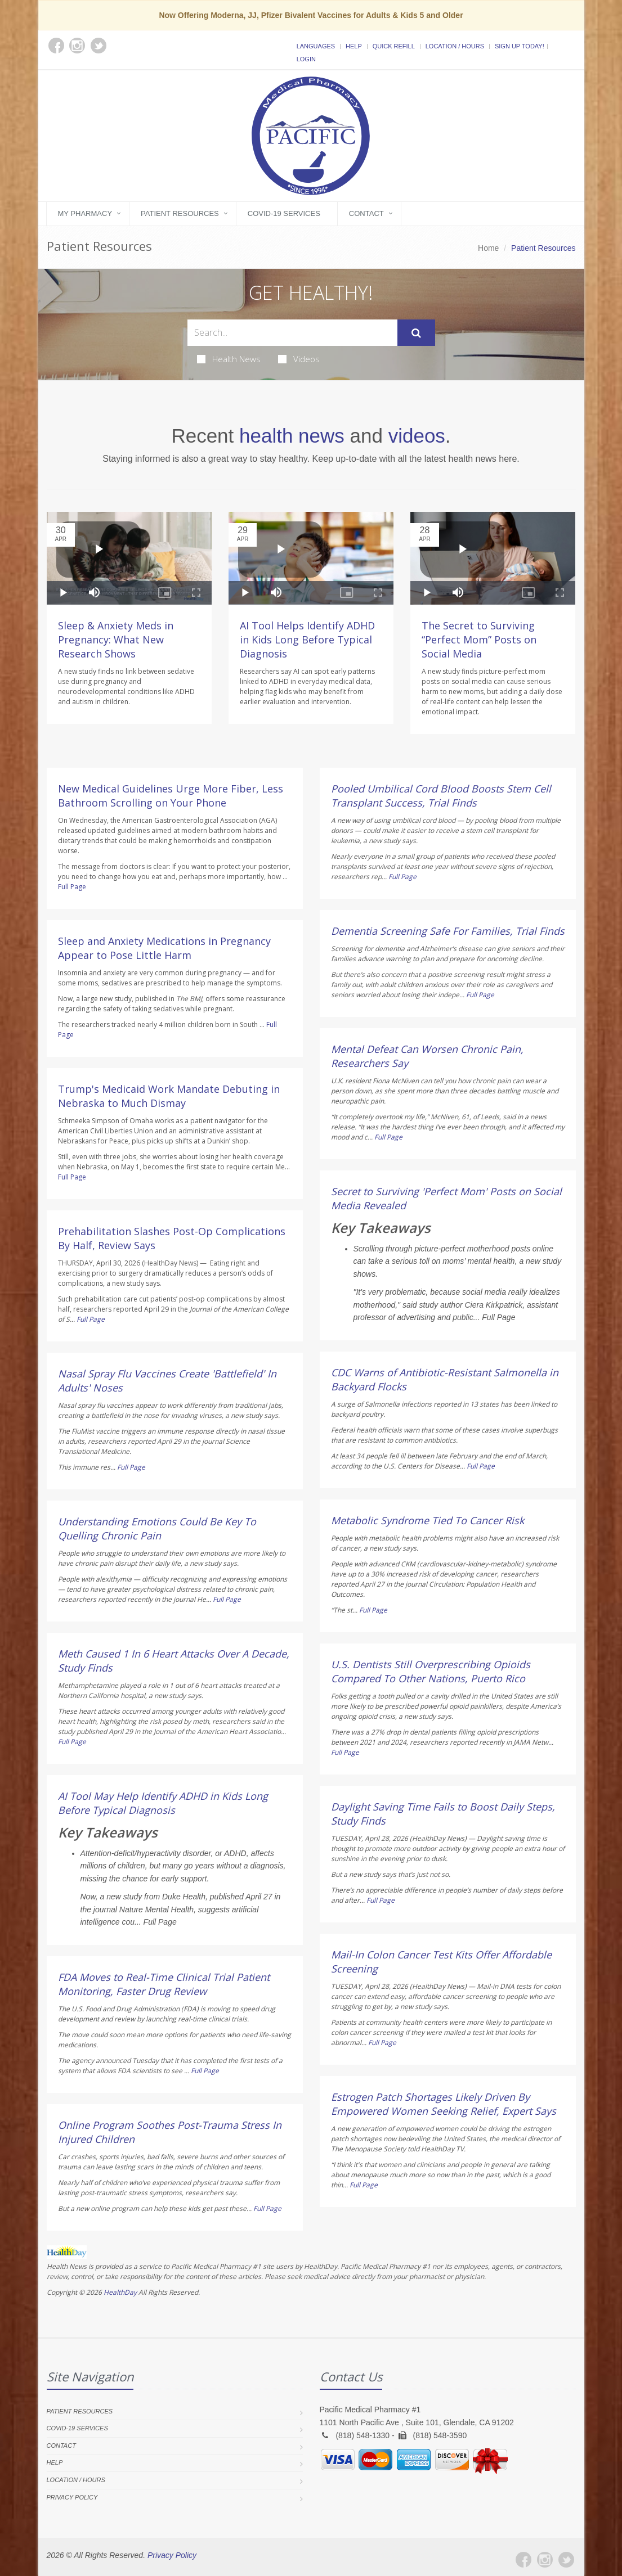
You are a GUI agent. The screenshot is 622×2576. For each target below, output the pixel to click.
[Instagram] (545, 2560)
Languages (316, 46)
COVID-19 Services (284, 213)
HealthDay (120, 2292)
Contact (366, 213)
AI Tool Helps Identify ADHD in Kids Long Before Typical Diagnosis (307, 639)
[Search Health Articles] (292, 332)
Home (488, 248)
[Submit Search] (416, 332)
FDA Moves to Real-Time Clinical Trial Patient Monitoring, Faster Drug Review (164, 1984)
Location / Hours (455, 46)
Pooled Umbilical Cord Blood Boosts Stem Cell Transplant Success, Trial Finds (441, 795)
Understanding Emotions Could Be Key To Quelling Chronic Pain (157, 1528)
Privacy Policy (72, 2497)
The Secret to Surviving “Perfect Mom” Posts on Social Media (479, 639)
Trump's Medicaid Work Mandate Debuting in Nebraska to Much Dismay (169, 1096)
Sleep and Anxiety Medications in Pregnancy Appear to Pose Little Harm (164, 948)
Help (354, 46)
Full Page (72, 886)
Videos (299, 358)
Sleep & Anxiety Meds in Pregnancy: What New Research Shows (115, 639)
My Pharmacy (85, 213)
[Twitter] (566, 2560)
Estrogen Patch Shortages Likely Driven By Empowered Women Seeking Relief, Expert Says (443, 2104)
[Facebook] (523, 2560)
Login (306, 59)
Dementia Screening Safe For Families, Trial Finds (448, 931)
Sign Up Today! (519, 46)
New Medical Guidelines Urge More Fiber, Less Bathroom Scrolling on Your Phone (170, 795)
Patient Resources (180, 213)
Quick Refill (394, 46)
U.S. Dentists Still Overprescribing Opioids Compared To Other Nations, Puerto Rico (430, 1671)
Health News (229, 358)
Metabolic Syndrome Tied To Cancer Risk (427, 1520)
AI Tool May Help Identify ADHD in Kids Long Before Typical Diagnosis (163, 1803)
